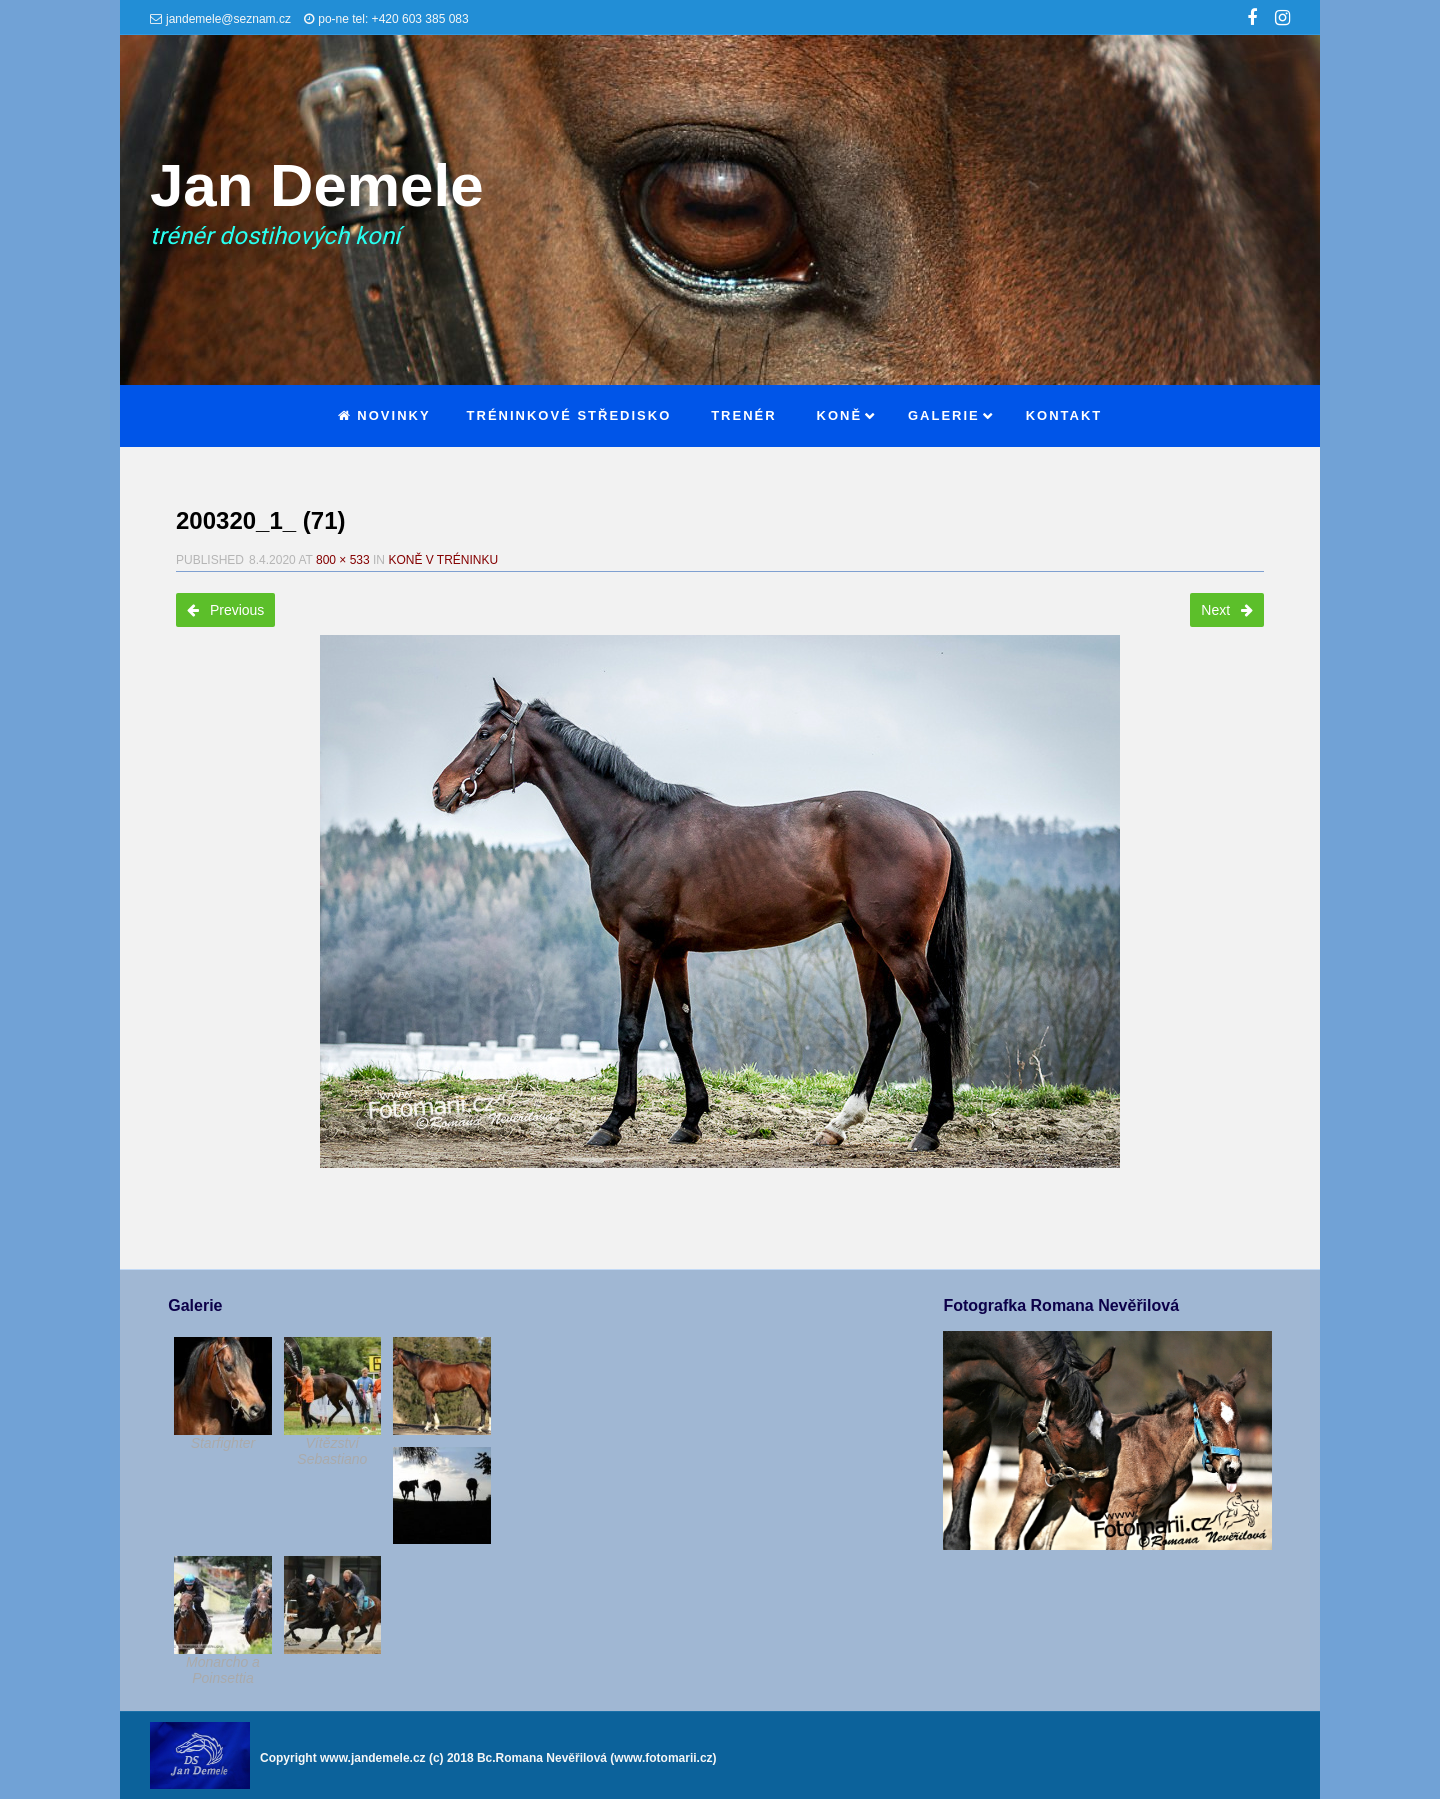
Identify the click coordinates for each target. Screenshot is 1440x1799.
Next (1227, 610)
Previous (225, 610)
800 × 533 (343, 560)
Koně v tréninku (443, 560)
